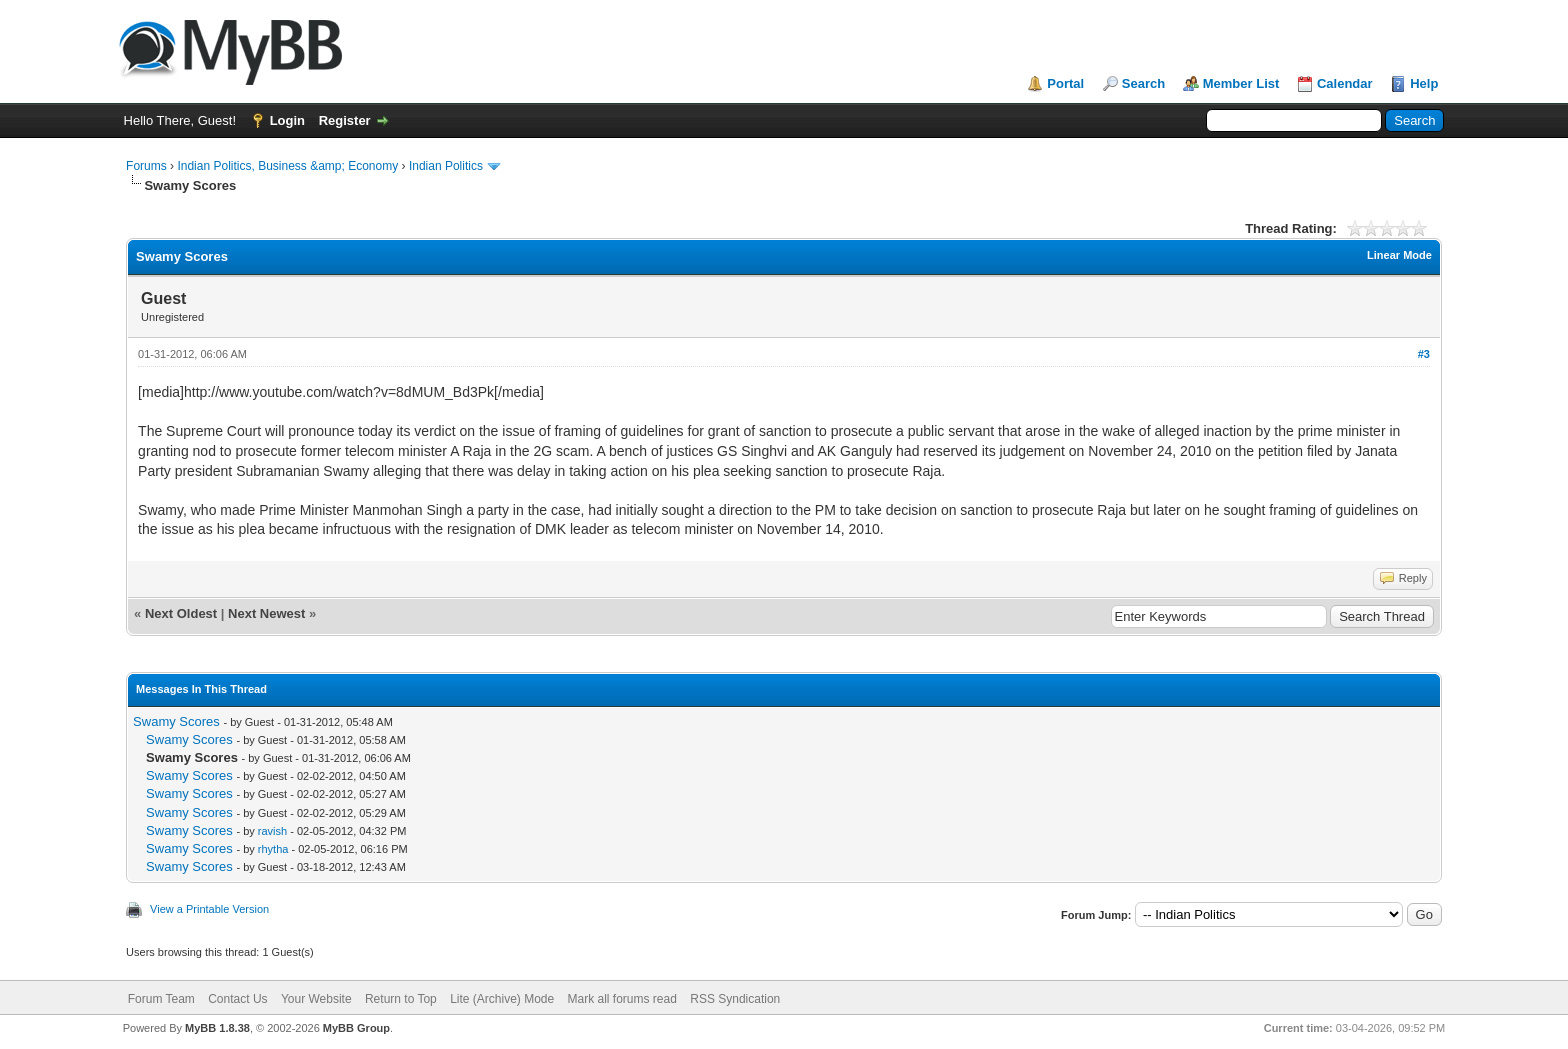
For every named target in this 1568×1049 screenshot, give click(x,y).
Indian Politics (446, 166)
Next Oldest (181, 613)
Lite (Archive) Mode (502, 999)
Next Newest (266, 613)
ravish (272, 831)
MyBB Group (356, 1028)
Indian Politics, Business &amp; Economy (287, 166)
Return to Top (401, 999)
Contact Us (237, 999)
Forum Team (161, 999)
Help (1424, 83)
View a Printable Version (209, 909)
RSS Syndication (735, 999)
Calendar (1345, 83)
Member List (1241, 83)
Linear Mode (1399, 255)
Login (287, 120)
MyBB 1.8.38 (217, 1028)
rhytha (273, 849)
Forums (146, 166)
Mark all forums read (622, 999)
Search (1143, 83)
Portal (1065, 83)
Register (345, 120)
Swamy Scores (176, 721)
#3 (1424, 354)
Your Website (316, 999)
